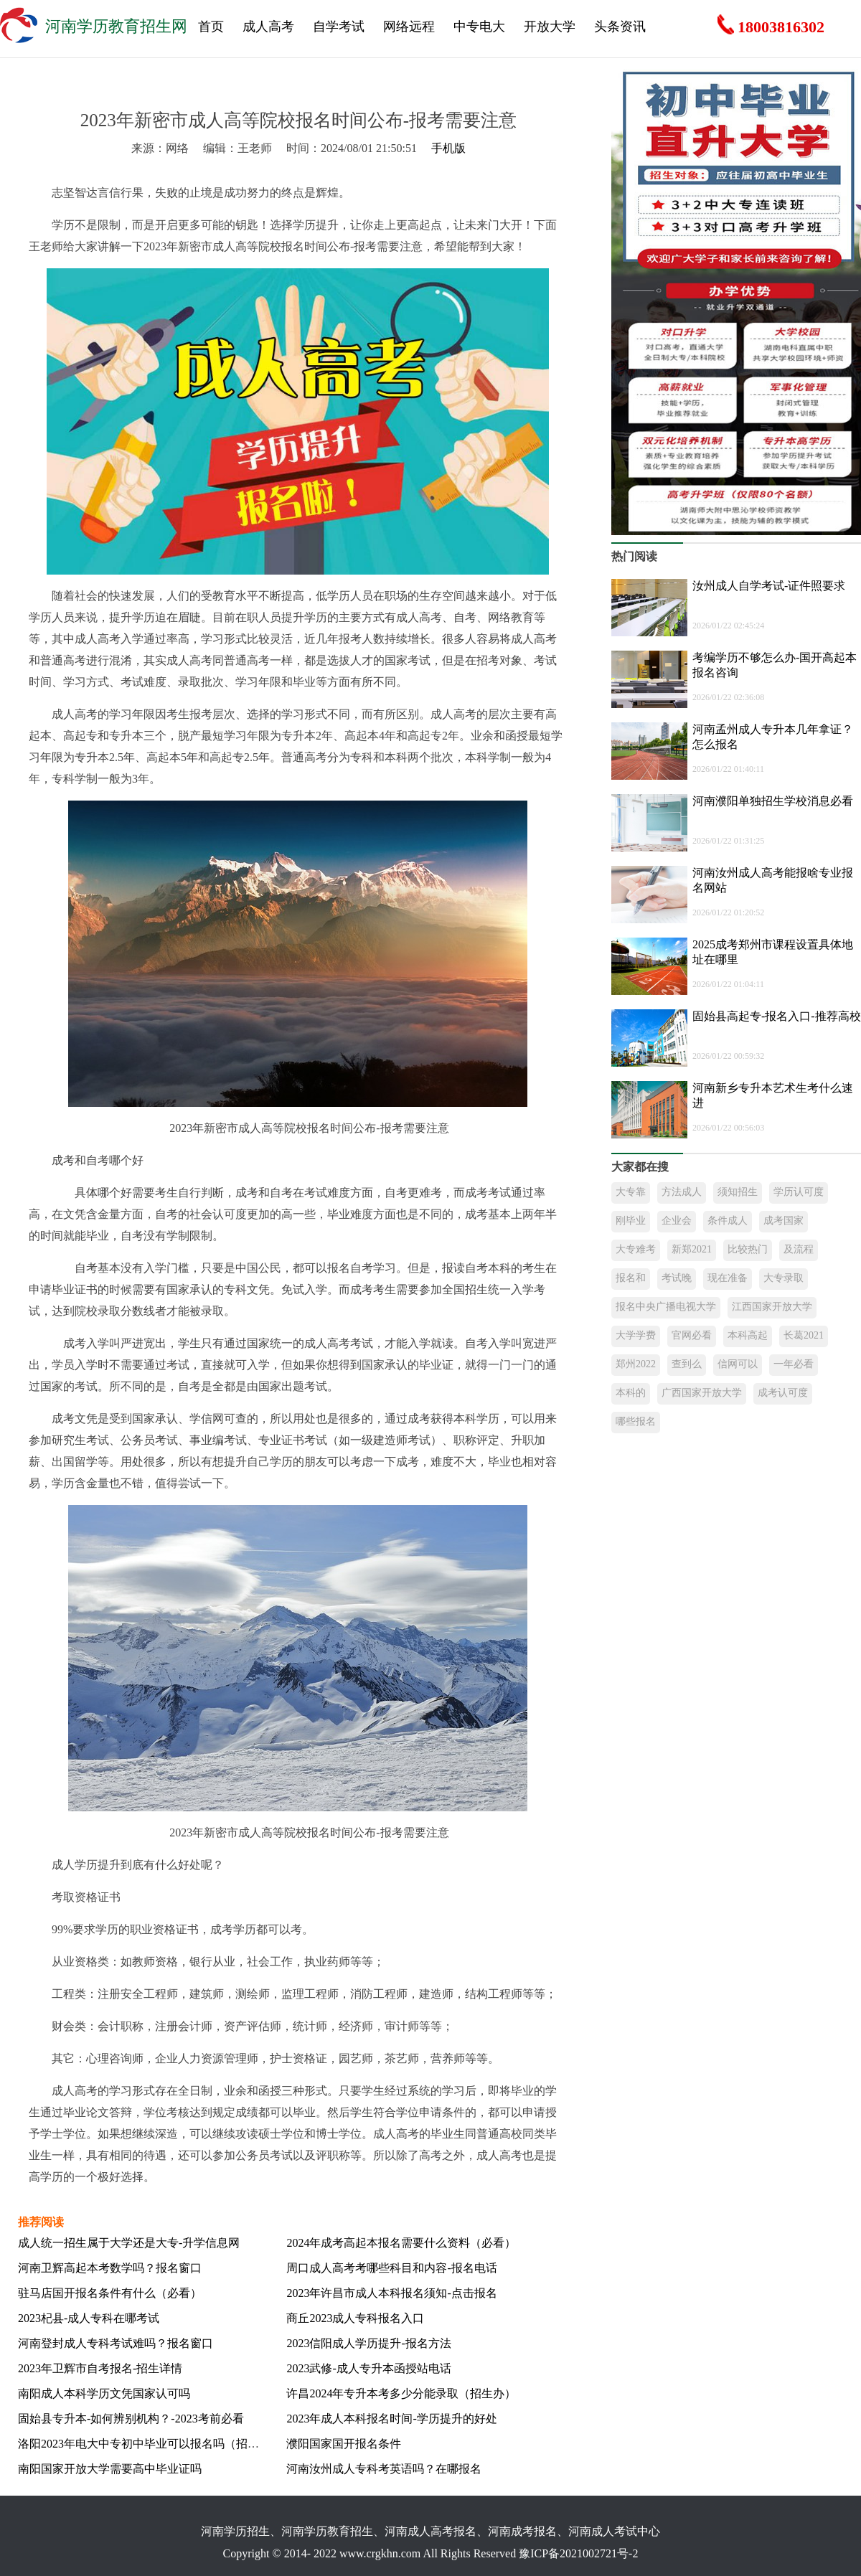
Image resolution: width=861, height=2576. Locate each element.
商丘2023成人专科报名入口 (355, 2318)
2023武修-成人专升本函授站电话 (368, 2368)
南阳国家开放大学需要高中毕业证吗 (110, 2469)
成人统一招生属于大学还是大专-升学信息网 (129, 2243)
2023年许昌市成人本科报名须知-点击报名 (391, 2293)
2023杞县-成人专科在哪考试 (88, 2318)
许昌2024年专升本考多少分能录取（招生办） (401, 2393)
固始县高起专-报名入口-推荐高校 (776, 1016)
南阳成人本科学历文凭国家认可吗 (104, 2393)
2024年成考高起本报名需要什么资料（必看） (401, 2243)
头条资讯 (620, 26)
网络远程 (409, 26)
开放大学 (549, 26)
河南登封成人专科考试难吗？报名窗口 (115, 2343)
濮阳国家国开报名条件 (343, 2444)
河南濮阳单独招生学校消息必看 (772, 801)
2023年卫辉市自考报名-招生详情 (100, 2368)
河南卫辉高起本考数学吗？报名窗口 (110, 2268)
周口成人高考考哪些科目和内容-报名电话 (391, 2268)
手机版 (448, 148)
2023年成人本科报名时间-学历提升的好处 (391, 2418)
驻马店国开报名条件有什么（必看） (110, 2293)
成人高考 (268, 26)
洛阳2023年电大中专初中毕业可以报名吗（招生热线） (155, 2444)
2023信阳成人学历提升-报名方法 (368, 2343)
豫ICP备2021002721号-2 (578, 2553)
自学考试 (338, 26)
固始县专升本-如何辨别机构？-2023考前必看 (131, 2418)
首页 (211, 26)
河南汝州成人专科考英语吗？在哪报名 (383, 2469)
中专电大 (479, 26)
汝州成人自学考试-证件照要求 (768, 586)
